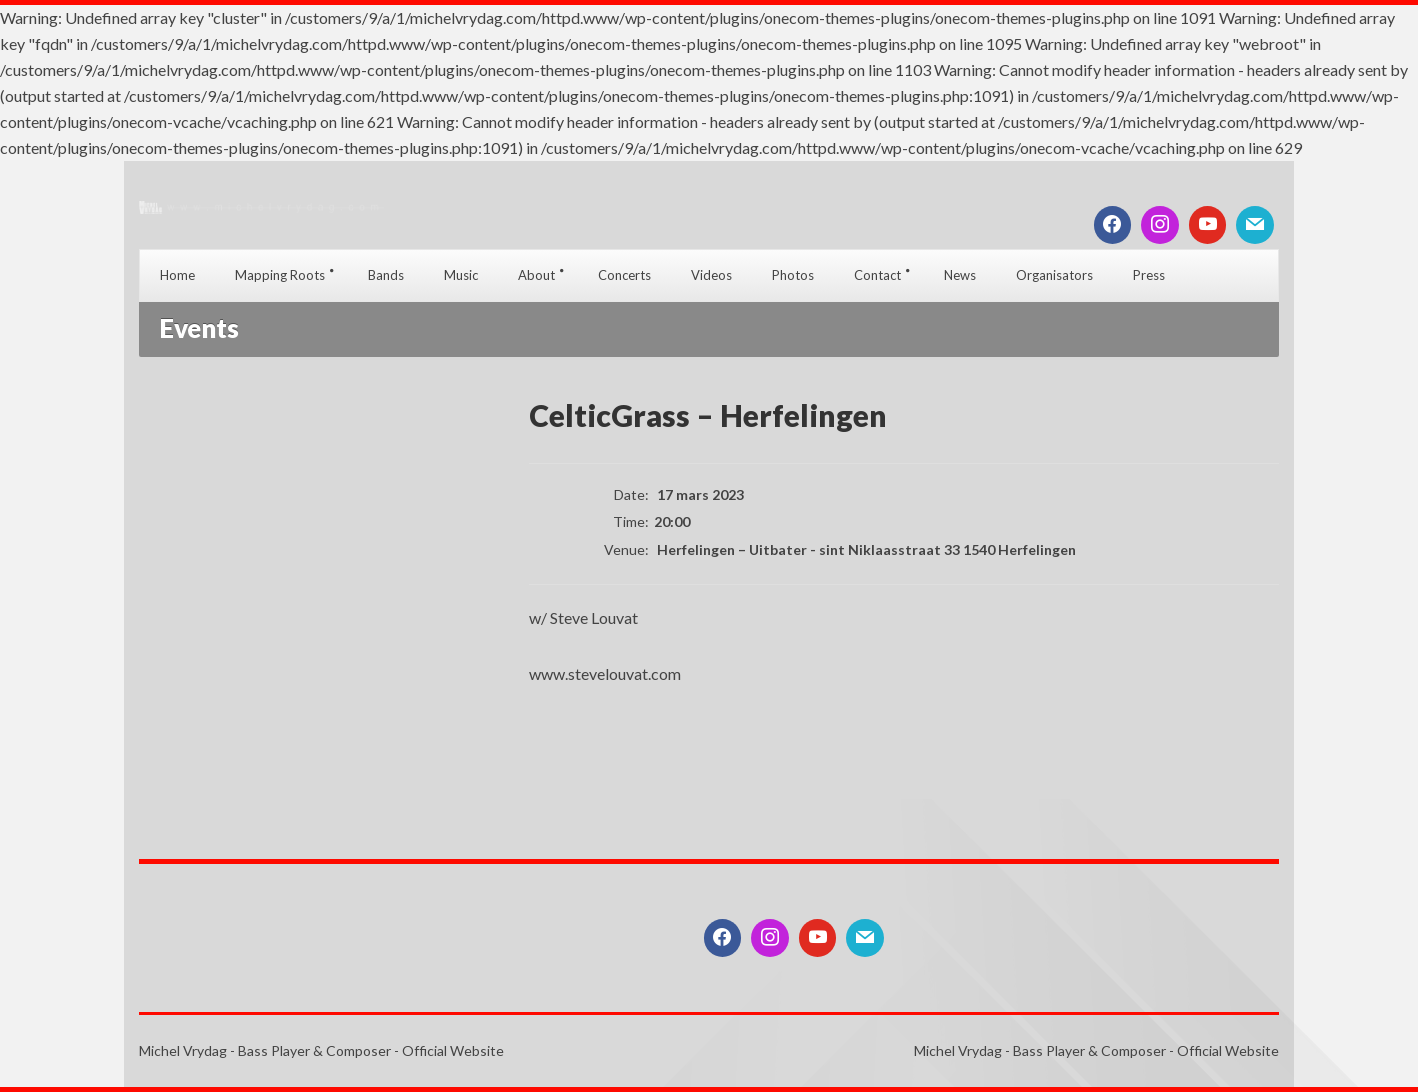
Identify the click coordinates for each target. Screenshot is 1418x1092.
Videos (711, 275)
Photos (793, 275)
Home (177, 275)
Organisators (1054, 275)
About (536, 275)
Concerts (624, 275)
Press (1149, 275)
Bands (386, 275)
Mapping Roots (280, 275)
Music (461, 275)
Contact (877, 275)
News (960, 275)
